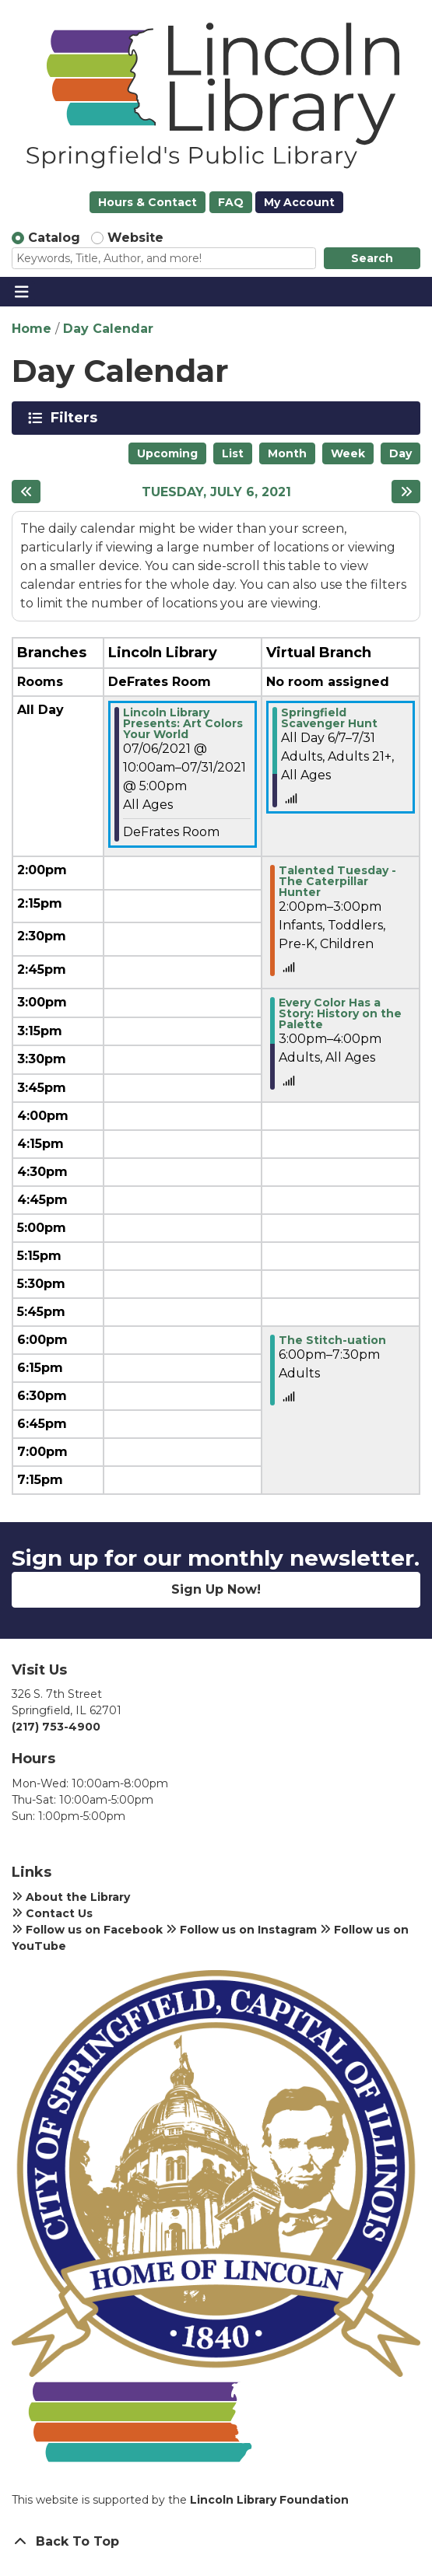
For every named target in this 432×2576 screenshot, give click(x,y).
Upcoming (167, 453)
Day (400, 453)
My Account (299, 202)
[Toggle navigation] (21, 292)
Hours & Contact (147, 202)
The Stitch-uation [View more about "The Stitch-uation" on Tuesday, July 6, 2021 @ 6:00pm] (332, 1340)
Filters (77, 417)
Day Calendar (108, 328)
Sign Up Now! (216, 1589)
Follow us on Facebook (87, 1930)
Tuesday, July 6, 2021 (216, 492)
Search (372, 258)
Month (287, 453)
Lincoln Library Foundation (269, 2500)
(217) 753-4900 (56, 1727)
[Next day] (406, 491)
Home (31, 328)
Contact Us (52, 1913)
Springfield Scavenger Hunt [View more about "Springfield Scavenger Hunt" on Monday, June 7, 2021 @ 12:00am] (329, 718)
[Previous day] (26, 491)
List (233, 453)
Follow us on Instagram (241, 1930)
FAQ (231, 202)
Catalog (54, 237)
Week (348, 453)
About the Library (71, 1897)
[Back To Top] (216, 2542)
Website (135, 237)
